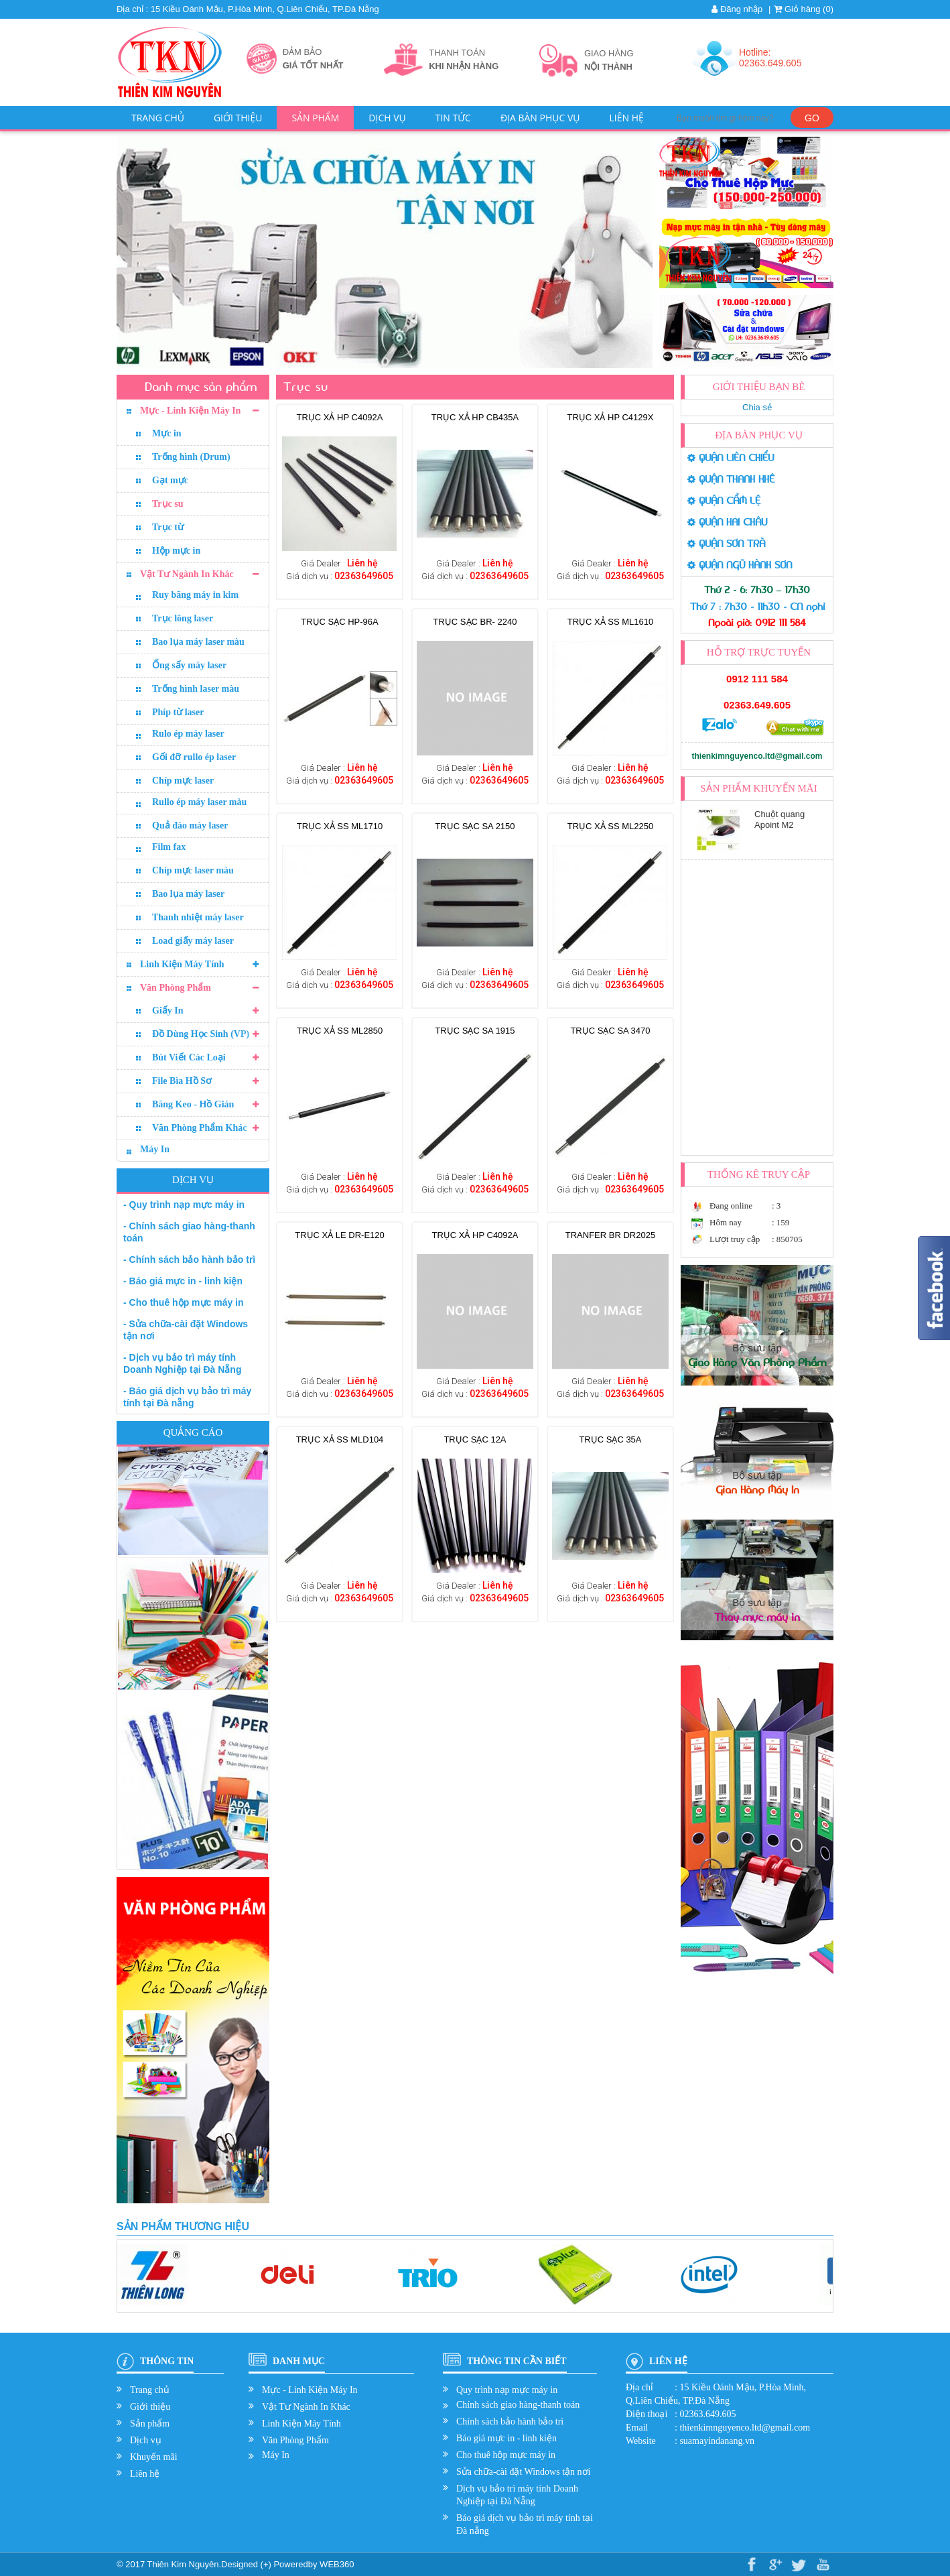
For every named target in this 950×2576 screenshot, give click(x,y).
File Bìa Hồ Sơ (182, 1081)
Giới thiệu (238, 117)
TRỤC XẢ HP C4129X (610, 417)
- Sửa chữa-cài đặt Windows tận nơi (185, 1329)
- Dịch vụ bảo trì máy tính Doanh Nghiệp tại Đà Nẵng (182, 1363)
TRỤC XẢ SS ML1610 (610, 622)
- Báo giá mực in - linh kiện (183, 1281)
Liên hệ (626, 117)
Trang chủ (157, 117)
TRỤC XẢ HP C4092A (339, 417)
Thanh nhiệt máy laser (198, 917)
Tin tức (453, 117)
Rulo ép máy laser (188, 734)
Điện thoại (646, 2414)
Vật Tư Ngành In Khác (187, 574)
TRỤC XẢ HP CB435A (475, 417)
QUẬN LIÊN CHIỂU (730, 458)
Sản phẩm (315, 117)
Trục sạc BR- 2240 (475, 622)
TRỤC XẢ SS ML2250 (610, 826)
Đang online (730, 1206)
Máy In (154, 1149)
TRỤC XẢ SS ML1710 (340, 826)
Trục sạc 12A (475, 1439)
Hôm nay (725, 1222)
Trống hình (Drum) (191, 457)
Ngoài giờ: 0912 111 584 (757, 623)
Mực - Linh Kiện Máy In (190, 411)
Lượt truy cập (734, 1239)
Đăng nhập (736, 9)
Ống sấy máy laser (189, 665)
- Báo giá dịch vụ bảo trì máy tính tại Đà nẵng (187, 1397)
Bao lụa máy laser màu (198, 642)
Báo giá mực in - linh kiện (506, 2438)
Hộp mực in (176, 551)
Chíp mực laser (183, 781)
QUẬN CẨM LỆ (723, 500)
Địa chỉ (639, 2387)
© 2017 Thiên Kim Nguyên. (169, 2564)
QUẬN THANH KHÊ (730, 479)
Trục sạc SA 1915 (475, 1031)
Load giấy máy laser (193, 941)
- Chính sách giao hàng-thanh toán (189, 1232)
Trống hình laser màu (195, 689)
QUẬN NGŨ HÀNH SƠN (739, 565)
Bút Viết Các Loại (189, 1057)
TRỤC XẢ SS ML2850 (340, 1031)
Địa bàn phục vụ (540, 117)
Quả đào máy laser (190, 825)
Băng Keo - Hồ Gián (193, 1104)
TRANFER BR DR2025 (610, 1235)
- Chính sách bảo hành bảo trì (189, 1259)
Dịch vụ (386, 117)
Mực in (167, 433)
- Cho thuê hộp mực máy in (183, 1302)
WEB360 (337, 2564)
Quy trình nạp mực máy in (506, 2390)
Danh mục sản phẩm (201, 386)
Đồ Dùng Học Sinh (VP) (200, 1034)
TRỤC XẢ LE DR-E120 (340, 1235)
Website (641, 2441)
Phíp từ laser (178, 712)
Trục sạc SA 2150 (475, 826)
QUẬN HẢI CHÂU (727, 522)
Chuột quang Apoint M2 (779, 819)
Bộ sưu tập (757, 1354)
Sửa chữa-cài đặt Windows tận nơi (523, 2472)
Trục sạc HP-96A (340, 622)
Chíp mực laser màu (193, 870)
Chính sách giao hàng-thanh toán (518, 2405)
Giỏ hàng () (803, 9)
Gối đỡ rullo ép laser (194, 757)
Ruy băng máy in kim (195, 595)
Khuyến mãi (154, 2457)
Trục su (167, 504)
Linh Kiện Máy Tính (182, 964)
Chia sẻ (757, 407)
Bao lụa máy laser (188, 894)
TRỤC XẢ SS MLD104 (340, 1439)
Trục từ (168, 527)
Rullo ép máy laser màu (199, 802)
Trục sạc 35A (610, 1439)
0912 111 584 (757, 678)
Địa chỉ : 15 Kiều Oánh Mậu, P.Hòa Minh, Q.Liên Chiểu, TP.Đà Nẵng (248, 9)
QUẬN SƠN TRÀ (726, 543)
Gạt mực (170, 480)
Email (637, 2427)
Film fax (169, 847)
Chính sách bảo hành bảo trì (509, 2421)
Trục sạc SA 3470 (610, 1031)
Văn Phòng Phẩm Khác (199, 1128)
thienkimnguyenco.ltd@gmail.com (756, 756)
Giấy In (168, 1010)
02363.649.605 (757, 705)
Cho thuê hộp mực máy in (505, 2455)
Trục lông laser (182, 618)
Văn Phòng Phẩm (175, 988)
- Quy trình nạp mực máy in (184, 1204)
